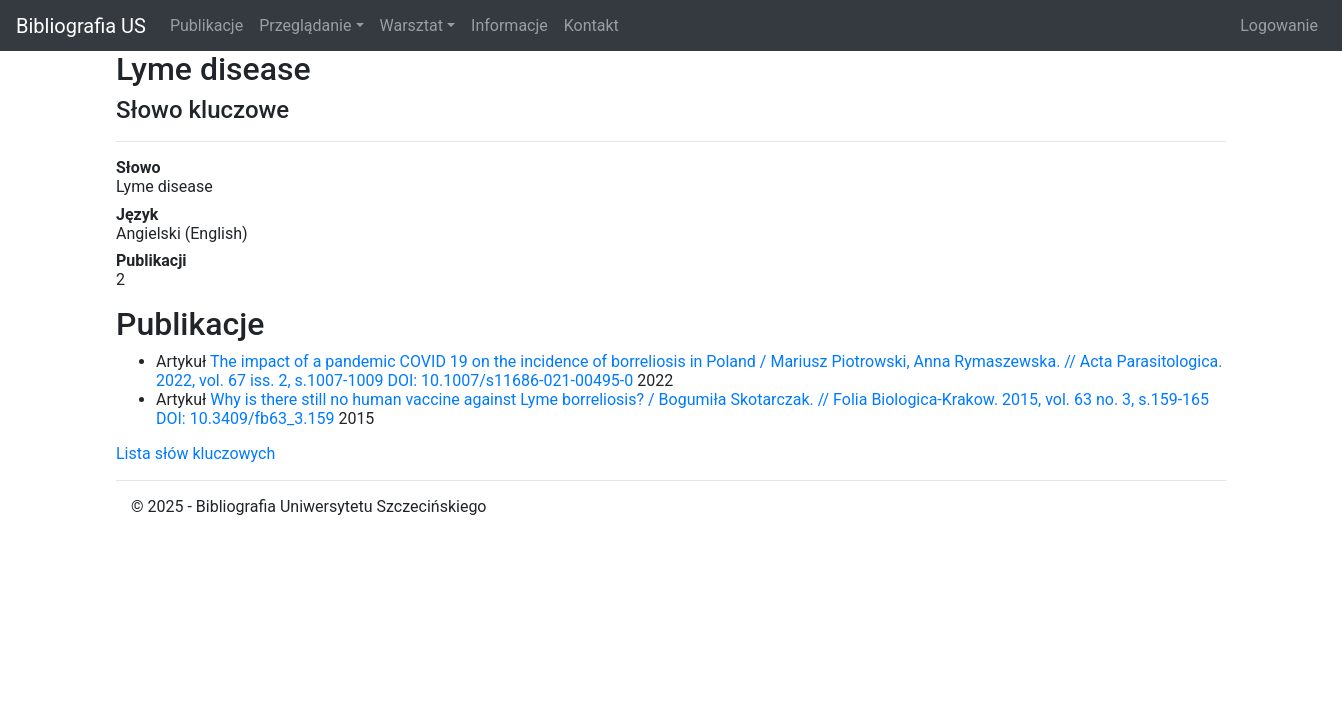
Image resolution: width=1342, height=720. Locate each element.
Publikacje (206, 25)
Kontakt (591, 25)
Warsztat (411, 25)
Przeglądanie (305, 25)
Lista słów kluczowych (195, 453)
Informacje (509, 25)
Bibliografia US (81, 26)
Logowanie (1279, 25)
